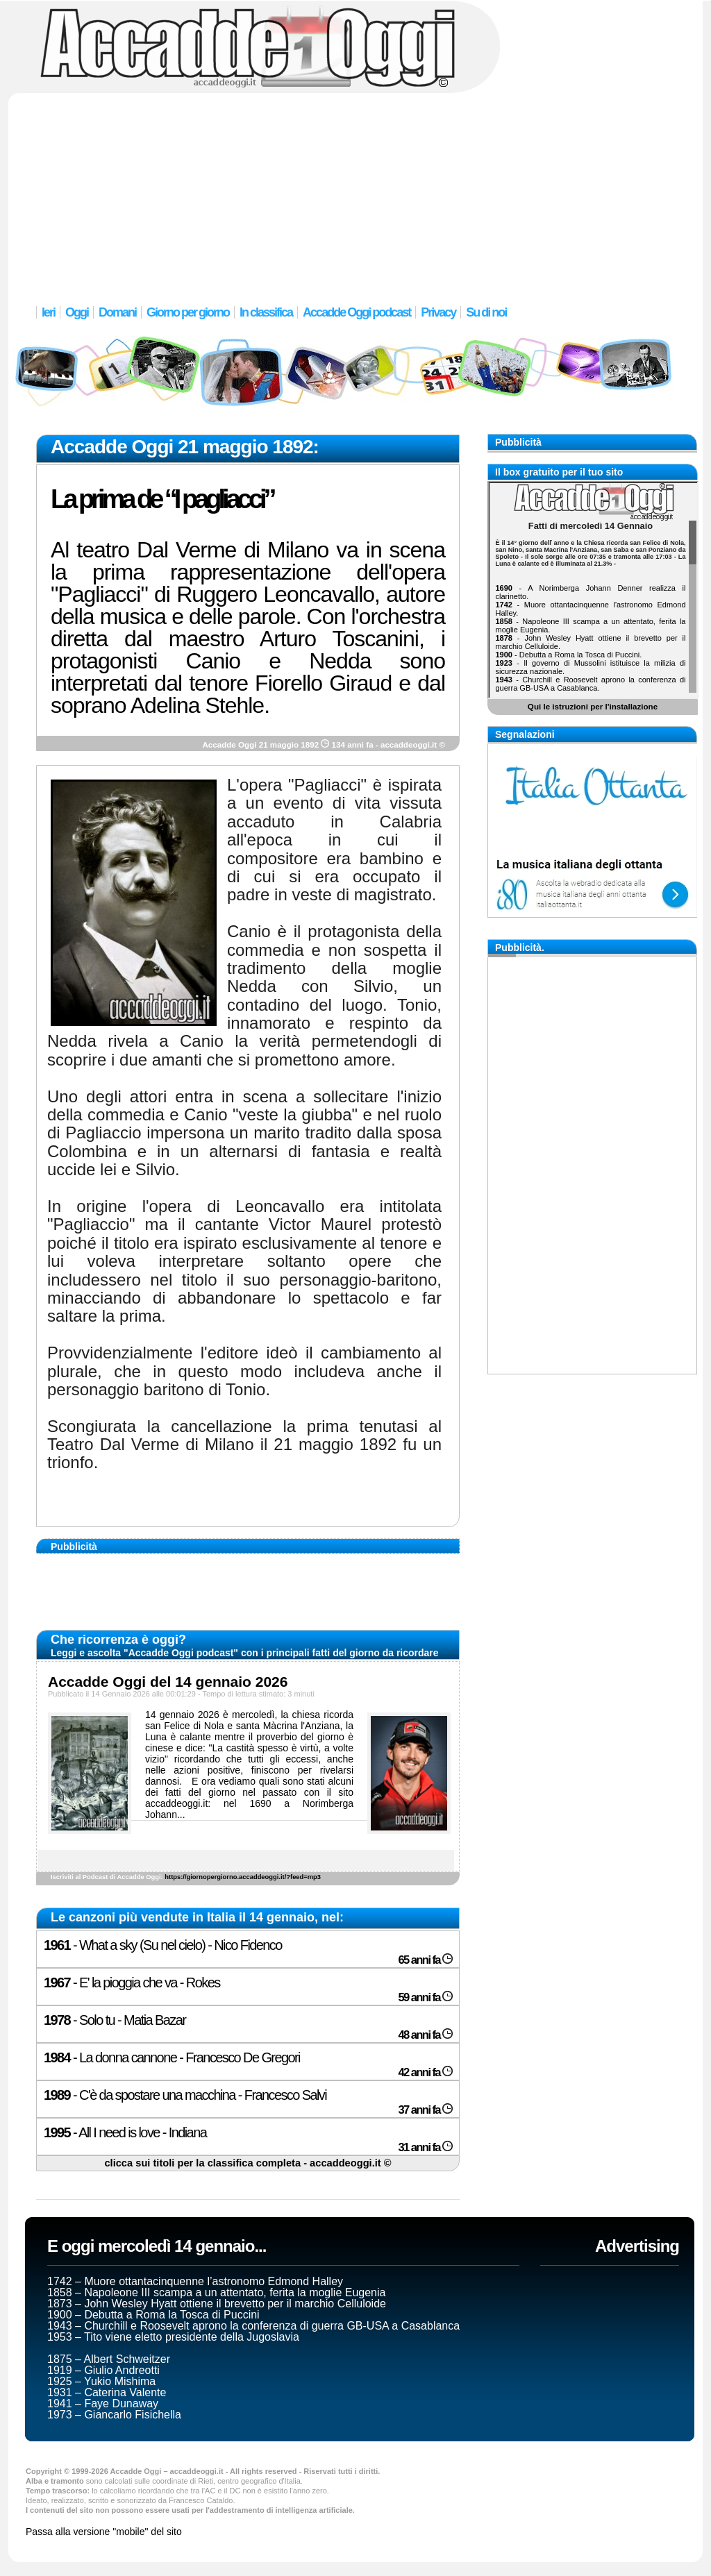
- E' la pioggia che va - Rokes (132, 1982)
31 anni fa (425, 2147)
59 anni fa (425, 1997)
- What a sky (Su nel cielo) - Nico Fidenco (163, 1945)
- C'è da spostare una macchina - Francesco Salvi (185, 2095)
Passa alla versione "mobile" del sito (104, 2531)
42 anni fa (425, 2072)
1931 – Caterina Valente (106, 2392)
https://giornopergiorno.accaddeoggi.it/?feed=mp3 (243, 1877)
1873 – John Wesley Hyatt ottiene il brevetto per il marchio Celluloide (216, 2303)
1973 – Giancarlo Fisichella (114, 2415)
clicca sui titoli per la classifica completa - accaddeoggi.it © (247, 2163)
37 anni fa (425, 2109)
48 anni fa (425, 2035)
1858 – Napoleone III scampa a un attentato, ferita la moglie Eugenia (216, 2292)
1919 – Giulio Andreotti (103, 2370)
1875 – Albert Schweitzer (108, 2359)
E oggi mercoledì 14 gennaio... (156, 2246)
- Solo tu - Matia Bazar (114, 2020)
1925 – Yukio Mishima (101, 2381)
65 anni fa (425, 1960)
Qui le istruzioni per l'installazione (593, 706)
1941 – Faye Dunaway (102, 2403)
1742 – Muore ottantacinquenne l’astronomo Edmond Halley (195, 2281)
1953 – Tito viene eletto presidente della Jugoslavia (173, 2337)
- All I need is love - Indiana (125, 2132)
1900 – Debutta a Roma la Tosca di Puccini (153, 2315)
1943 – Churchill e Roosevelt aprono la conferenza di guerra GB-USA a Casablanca (253, 2326)
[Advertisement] (355, 191)
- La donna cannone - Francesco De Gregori (172, 2057)
